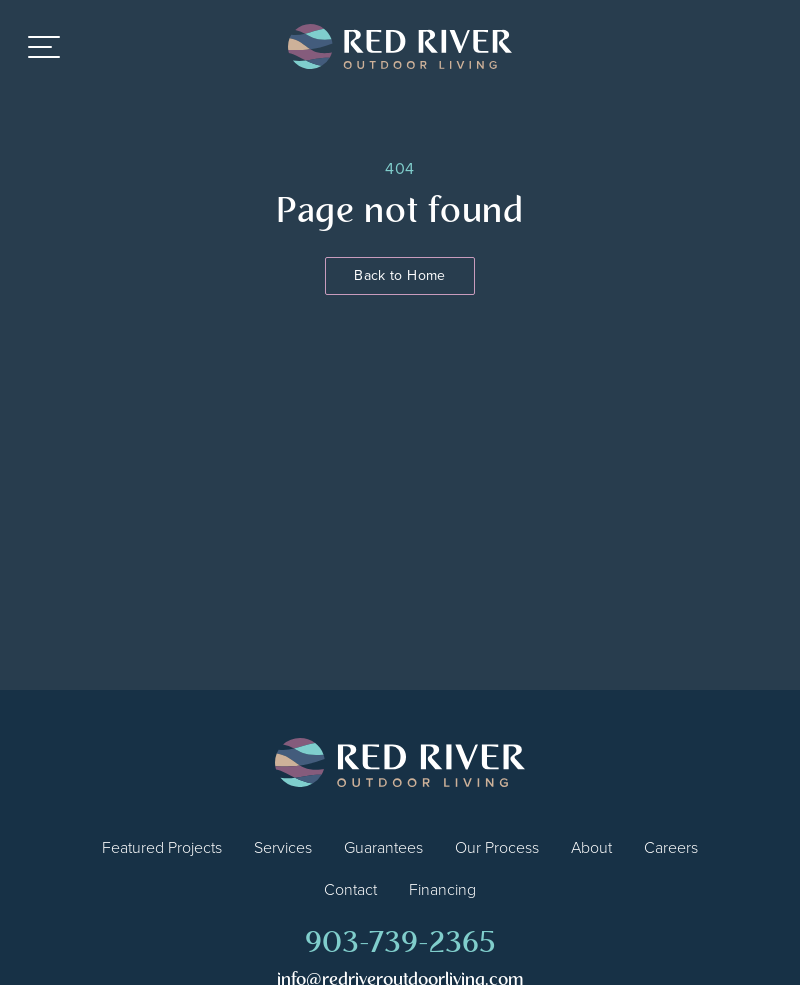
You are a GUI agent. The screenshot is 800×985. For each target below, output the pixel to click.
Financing (442, 889)
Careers (671, 847)
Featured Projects (162, 847)
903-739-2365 (400, 944)
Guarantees (383, 847)
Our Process (497, 847)
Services (283, 847)
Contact (350, 889)
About (591, 847)
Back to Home (399, 275)
